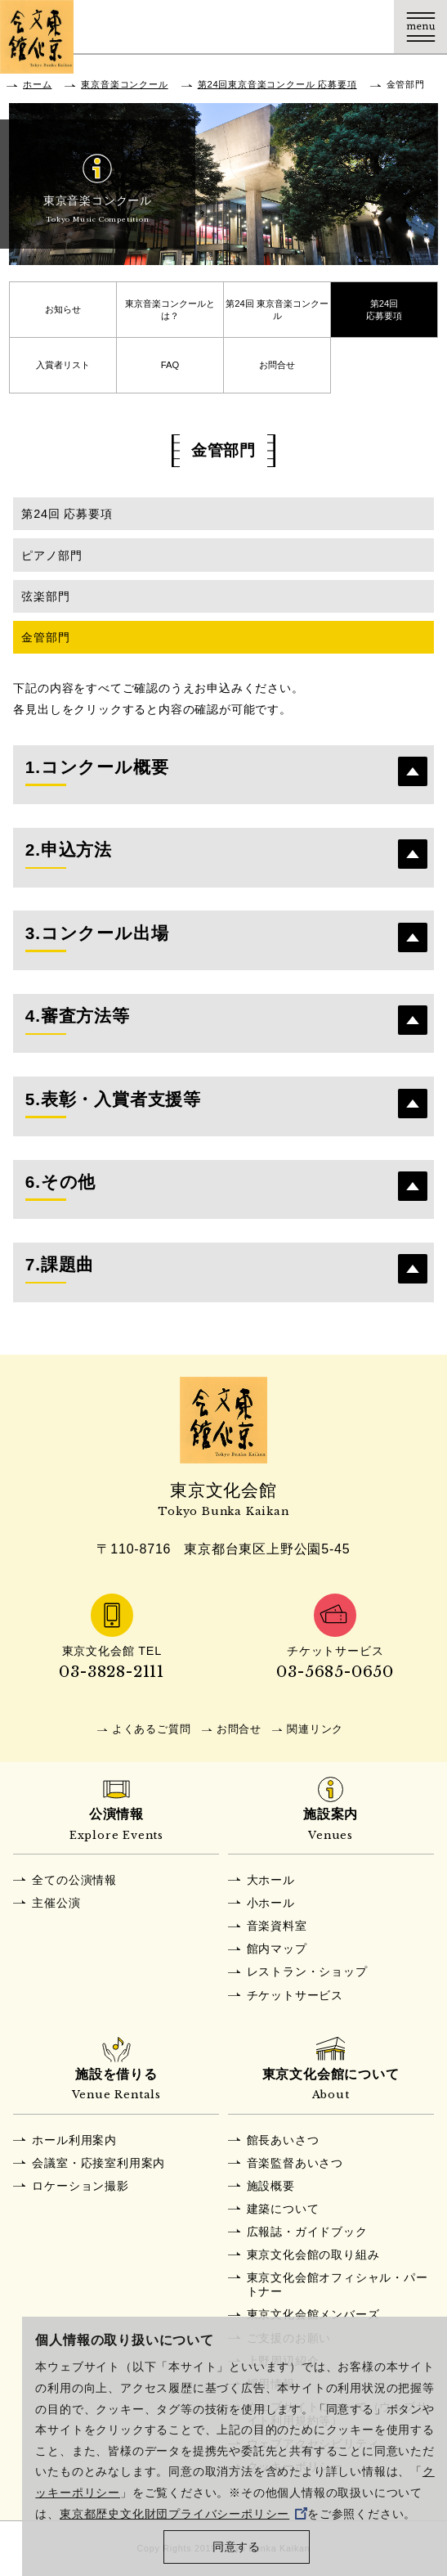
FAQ (170, 365)
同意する (236, 2547)
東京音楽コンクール (124, 84)
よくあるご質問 (151, 1729)
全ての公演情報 (74, 1879)
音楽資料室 (277, 1925)
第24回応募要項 (384, 310)
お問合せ (277, 365)
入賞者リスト (63, 365)
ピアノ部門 (51, 555)
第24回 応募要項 (66, 513)
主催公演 (56, 1902)
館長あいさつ (283, 2140)
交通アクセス (261, 26)
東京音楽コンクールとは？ (170, 310)
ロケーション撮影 (80, 2185)
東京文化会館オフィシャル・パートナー (337, 2284)
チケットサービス (295, 1995)
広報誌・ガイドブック (307, 2231)
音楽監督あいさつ (295, 2162)
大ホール (271, 1879)
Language (367, 26)
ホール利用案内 (74, 2140)
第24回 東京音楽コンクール (277, 310)
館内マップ (277, 1948)
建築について (283, 2208)
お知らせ (63, 309)
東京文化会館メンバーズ (313, 2314)
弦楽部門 (45, 596)
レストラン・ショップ (307, 1971)
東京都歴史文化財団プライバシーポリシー (183, 2514)
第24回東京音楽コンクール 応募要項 (277, 84)
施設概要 (271, 2185)
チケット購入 (314, 26)
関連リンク (315, 1729)
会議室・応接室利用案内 (98, 2162)
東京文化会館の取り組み (313, 2254)
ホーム (37, 84)
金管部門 (45, 637)
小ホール (271, 1902)
